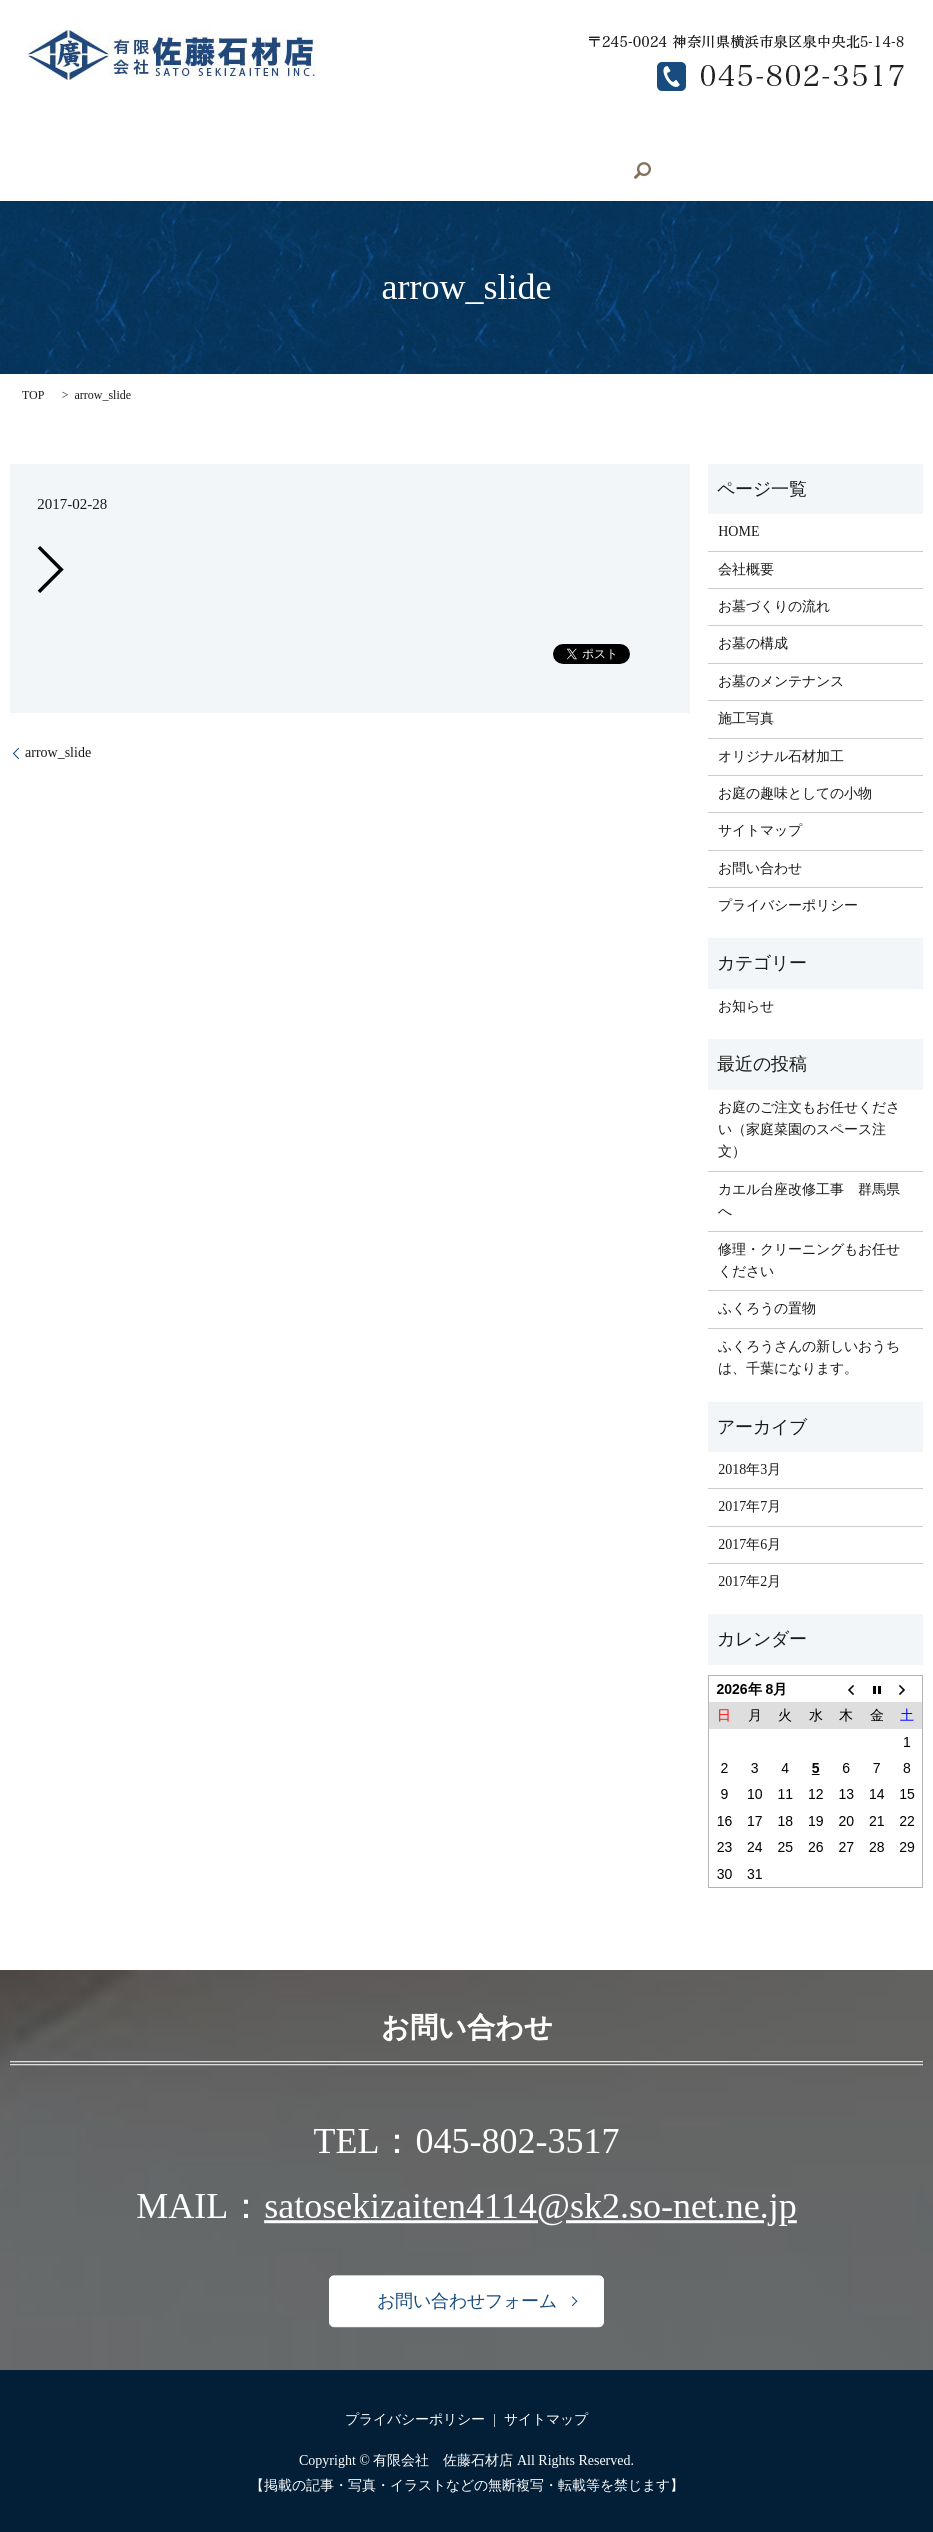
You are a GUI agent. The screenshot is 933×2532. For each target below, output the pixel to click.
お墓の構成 (746, 136)
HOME (67, 136)
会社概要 (151, 136)
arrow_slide (58, 751)
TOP (33, 394)
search (427, 171)
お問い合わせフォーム (467, 2300)
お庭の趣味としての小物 (795, 792)
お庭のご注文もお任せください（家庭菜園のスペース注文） (809, 1128)
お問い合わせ (336, 170)
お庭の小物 (497, 136)
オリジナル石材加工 (365, 136)
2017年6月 (749, 1542)
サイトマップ (760, 829)
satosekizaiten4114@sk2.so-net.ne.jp (530, 2205)
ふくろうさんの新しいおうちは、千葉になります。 (809, 1355)
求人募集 (232, 170)
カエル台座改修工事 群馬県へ (809, 1198)
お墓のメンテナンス (108, 170)
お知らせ (746, 1004)
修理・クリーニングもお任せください (809, 1258)
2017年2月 (749, 1580)
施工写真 (240, 136)
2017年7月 (749, 1505)
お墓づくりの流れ (621, 136)
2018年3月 (749, 1468)
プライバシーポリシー (788, 904)
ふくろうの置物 (767, 1307)
